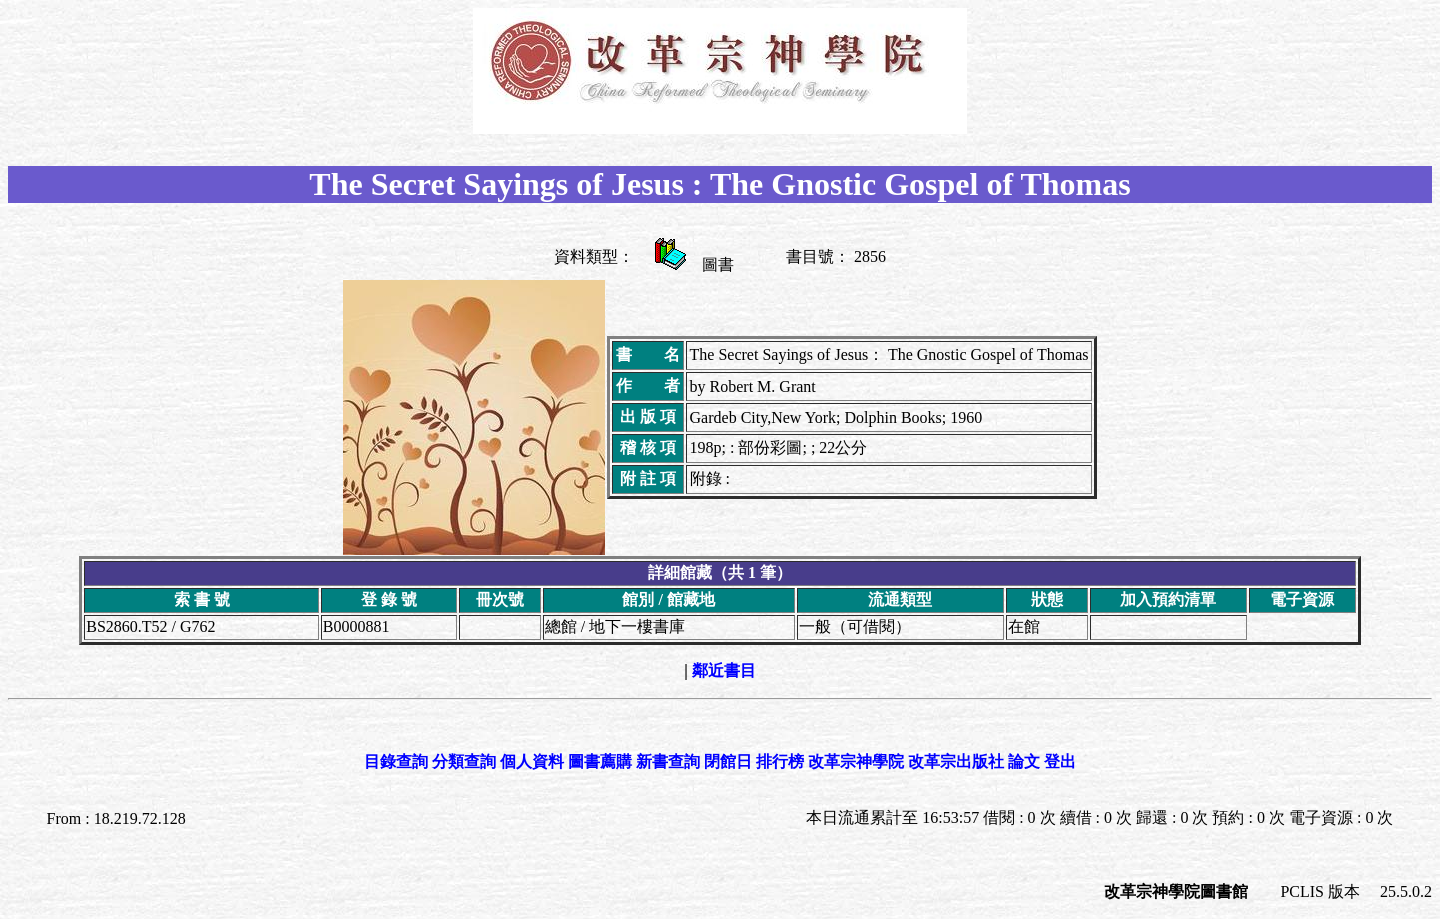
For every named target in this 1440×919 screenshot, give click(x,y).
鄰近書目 (724, 670)
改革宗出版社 (956, 761)
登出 (1060, 761)
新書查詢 (668, 761)
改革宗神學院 (856, 761)
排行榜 (780, 761)
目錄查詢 (396, 761)
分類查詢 (464, 761)
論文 (1024, 761)
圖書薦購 (600, 761)
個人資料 (532, 761)
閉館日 (728, 761)
